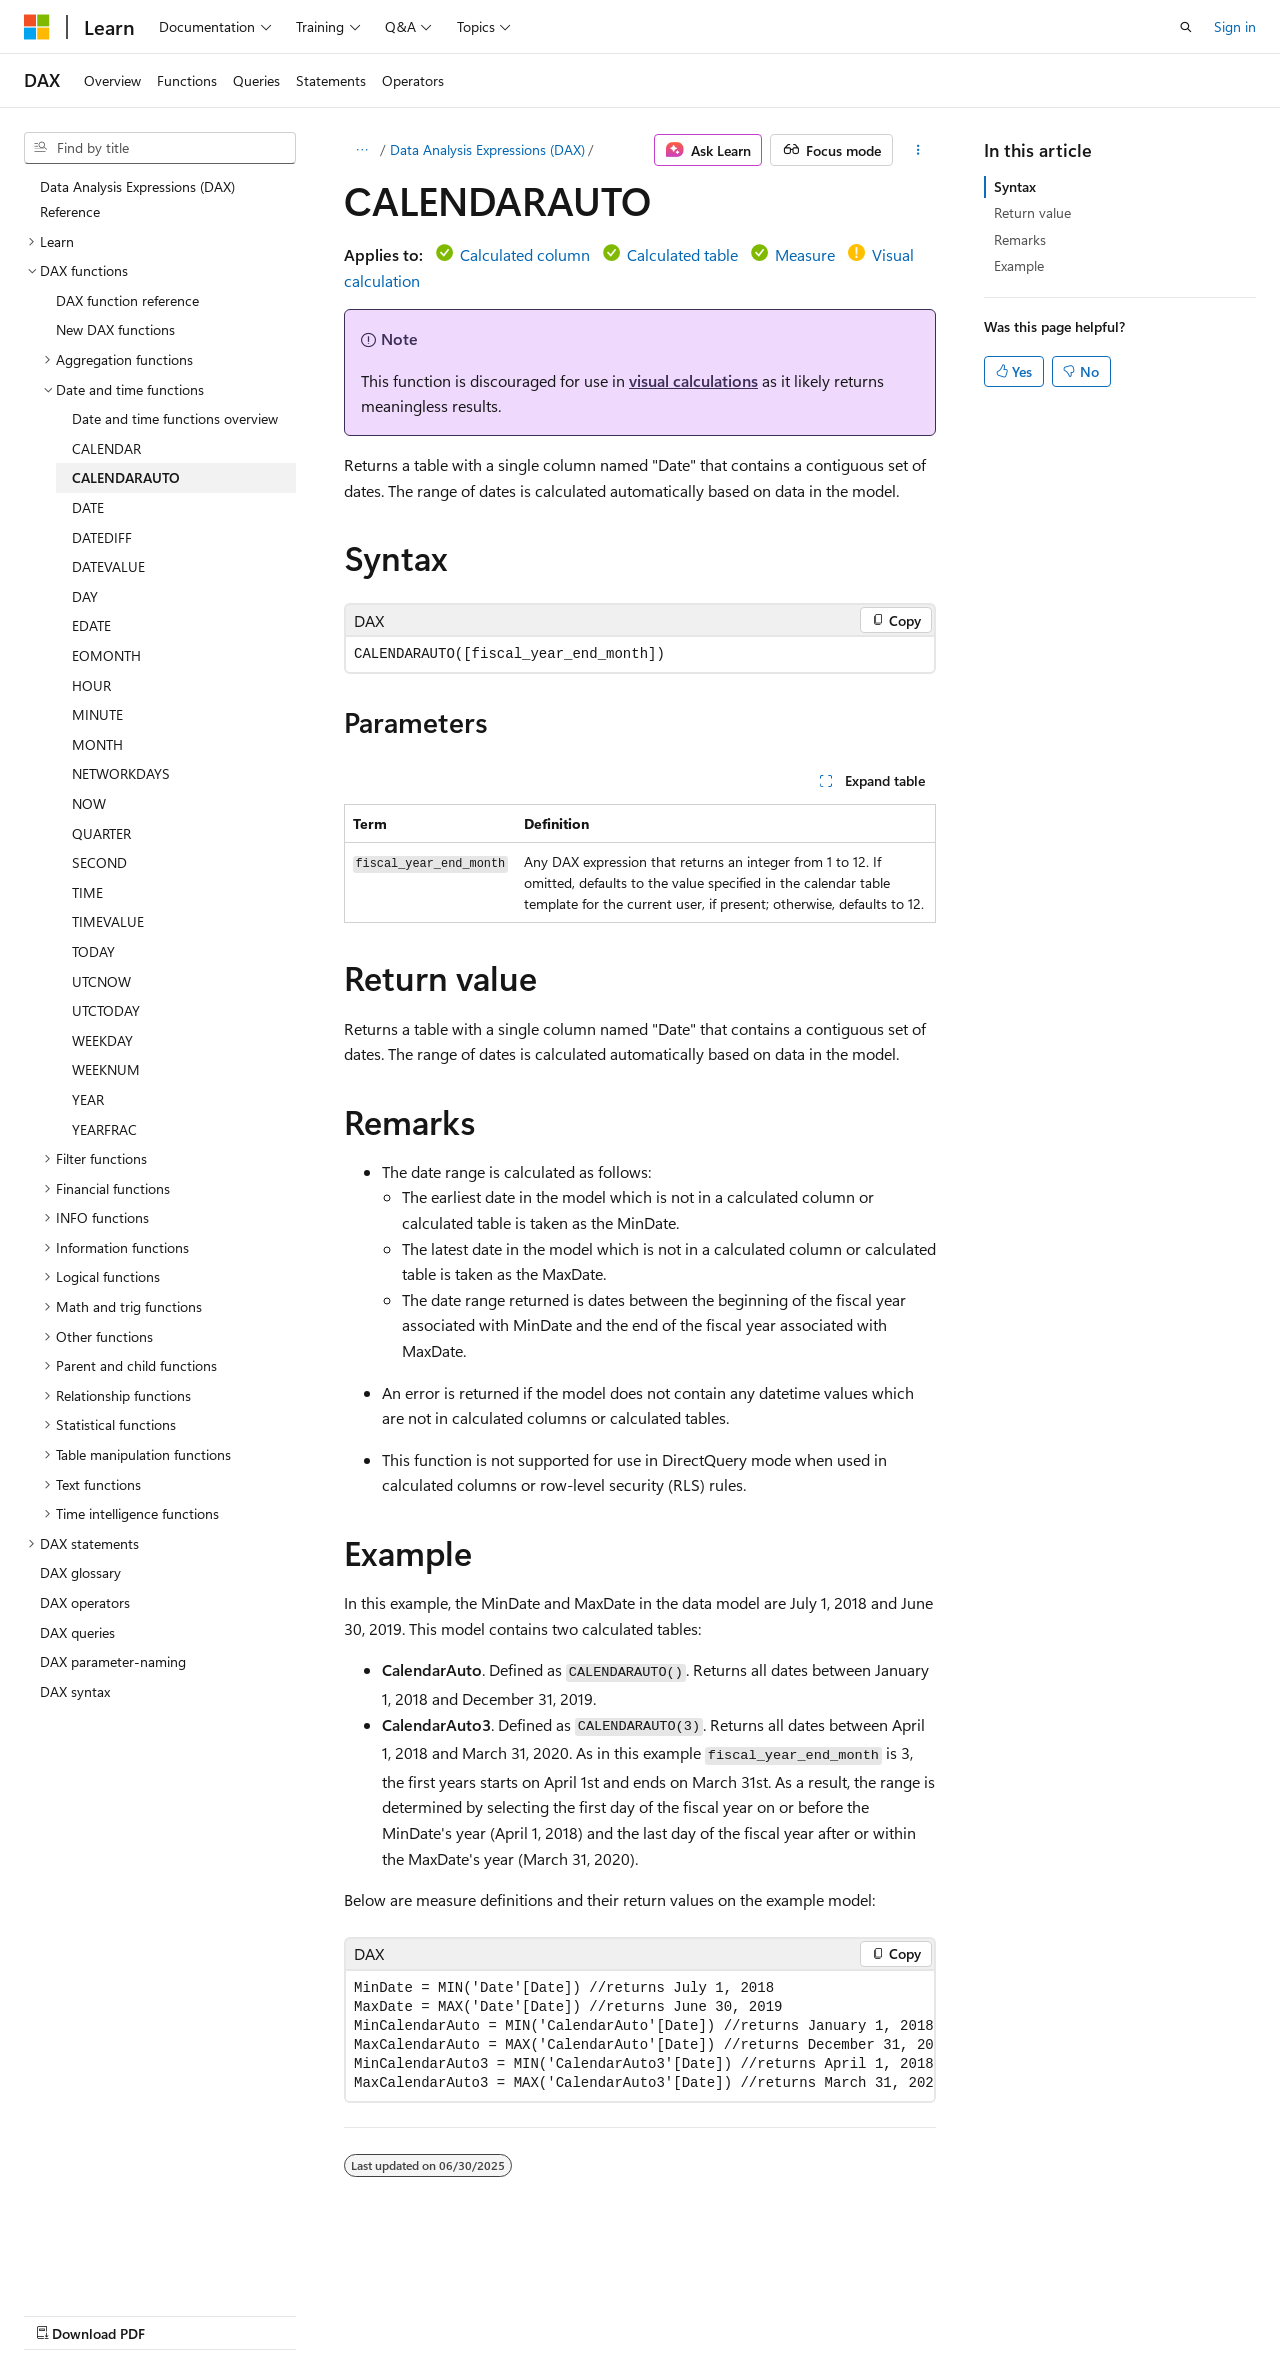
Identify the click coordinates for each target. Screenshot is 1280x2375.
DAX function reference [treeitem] (127, 300)
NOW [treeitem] (89, 803)
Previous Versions (181, 2314)
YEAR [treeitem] (88, 1099)
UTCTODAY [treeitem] (106, 1010)
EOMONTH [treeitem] (106, 655)
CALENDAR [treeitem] (106, 448)
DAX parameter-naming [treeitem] (113, 1661)
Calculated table (682, 254)
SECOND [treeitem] (99, 862)
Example (1019, 265)
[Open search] (1186, 27)
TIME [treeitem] (87, 892)
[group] (640, 2036)
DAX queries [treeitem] (77, 1632)
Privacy (437, 2314)
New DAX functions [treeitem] (115, 329)
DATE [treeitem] (88, 507)
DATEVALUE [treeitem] (108, 566)
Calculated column (525, 254)
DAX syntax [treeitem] (75, 1691)
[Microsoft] (37, 27)
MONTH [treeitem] (97, 744)
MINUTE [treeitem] (97, 714)
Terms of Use (536, 2314)
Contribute (358, 2314)
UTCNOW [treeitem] (101, 981)
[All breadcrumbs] (361, 150)
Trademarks (635, 2314)
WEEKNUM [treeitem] (106, 1069)
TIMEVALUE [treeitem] (108, 921)
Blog (272, 2314)
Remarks (1020, 239)
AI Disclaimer (64, 2314)
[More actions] (918, 150)
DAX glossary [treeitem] (80, 1572)
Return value (1032, 212)
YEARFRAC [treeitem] (104, 1129)
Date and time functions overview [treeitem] (175, 418)
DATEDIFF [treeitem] (102, 537)
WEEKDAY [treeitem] (102, 1040)
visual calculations (693, 380)
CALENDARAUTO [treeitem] (126, 477)
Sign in (1235, 26)
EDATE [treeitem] (91, 625)
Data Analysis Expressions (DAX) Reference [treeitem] (137, 199)
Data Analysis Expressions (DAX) (487, 149)
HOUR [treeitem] (91, 685)
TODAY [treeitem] (93, 951)
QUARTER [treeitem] (101, 833)
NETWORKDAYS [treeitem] (121, 773)
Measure (805, 254)
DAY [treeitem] (85, 596)
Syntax (1015, 186)
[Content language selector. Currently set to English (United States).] (115, 2266)
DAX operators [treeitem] (85, 1602)
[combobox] (160, 148)
